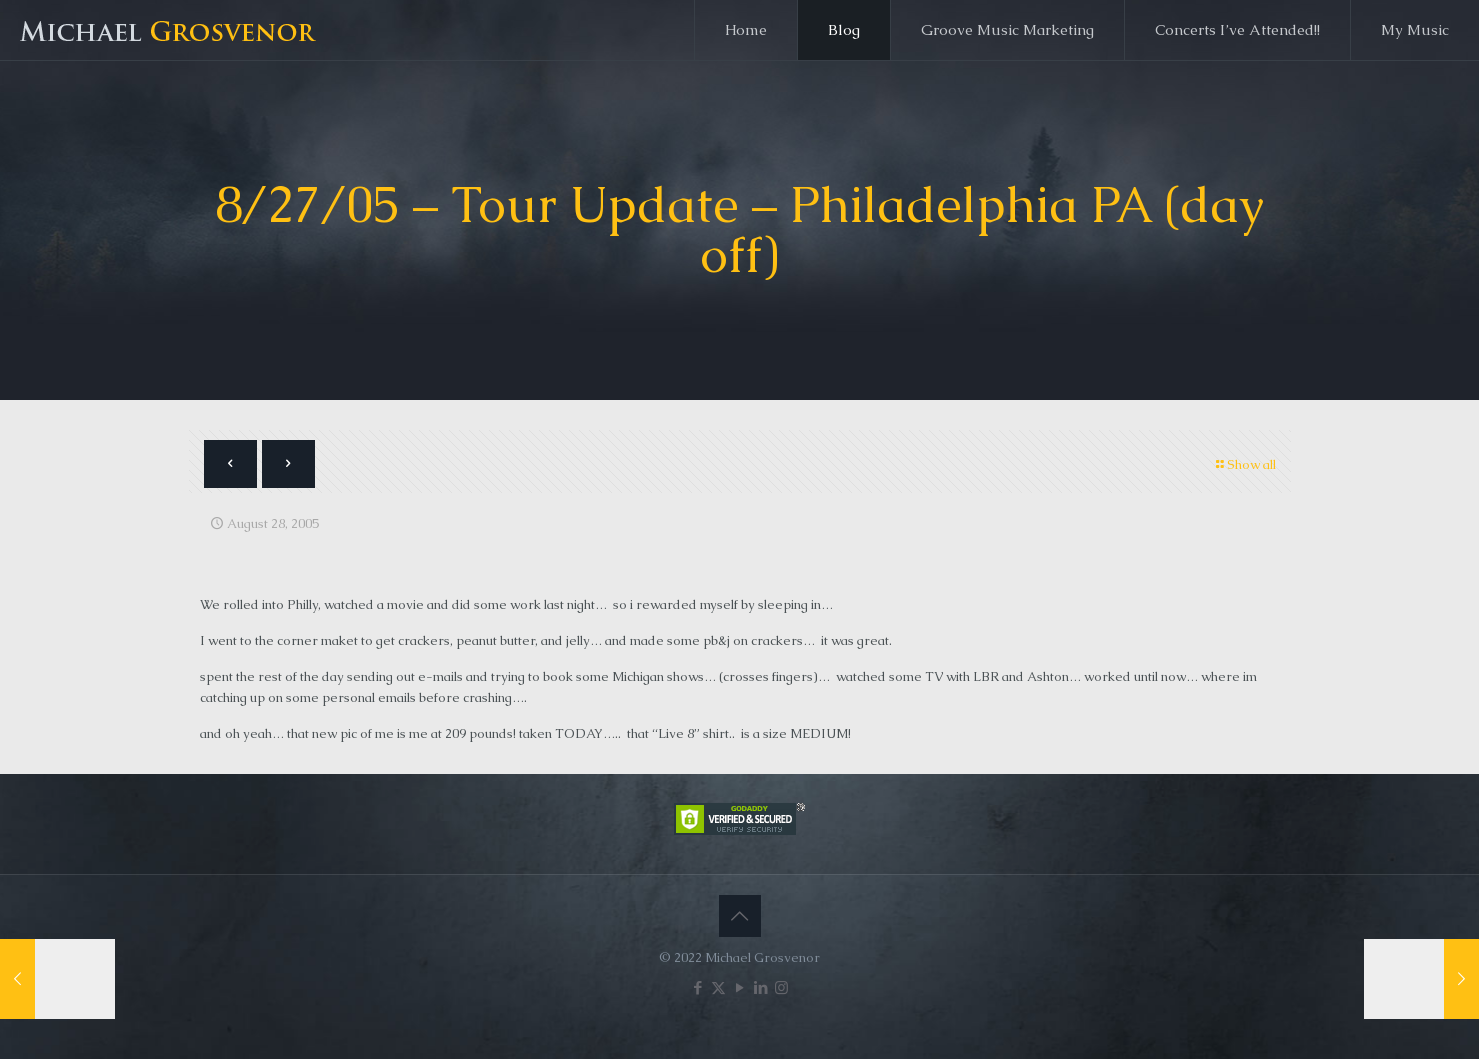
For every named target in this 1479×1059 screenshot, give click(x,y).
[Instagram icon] (781, 987)
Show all (1245, 464)
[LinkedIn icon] (760, 987)
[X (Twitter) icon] (718, 987)
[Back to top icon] (740, 916)
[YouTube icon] (739, 987)
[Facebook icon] (697, 987)
